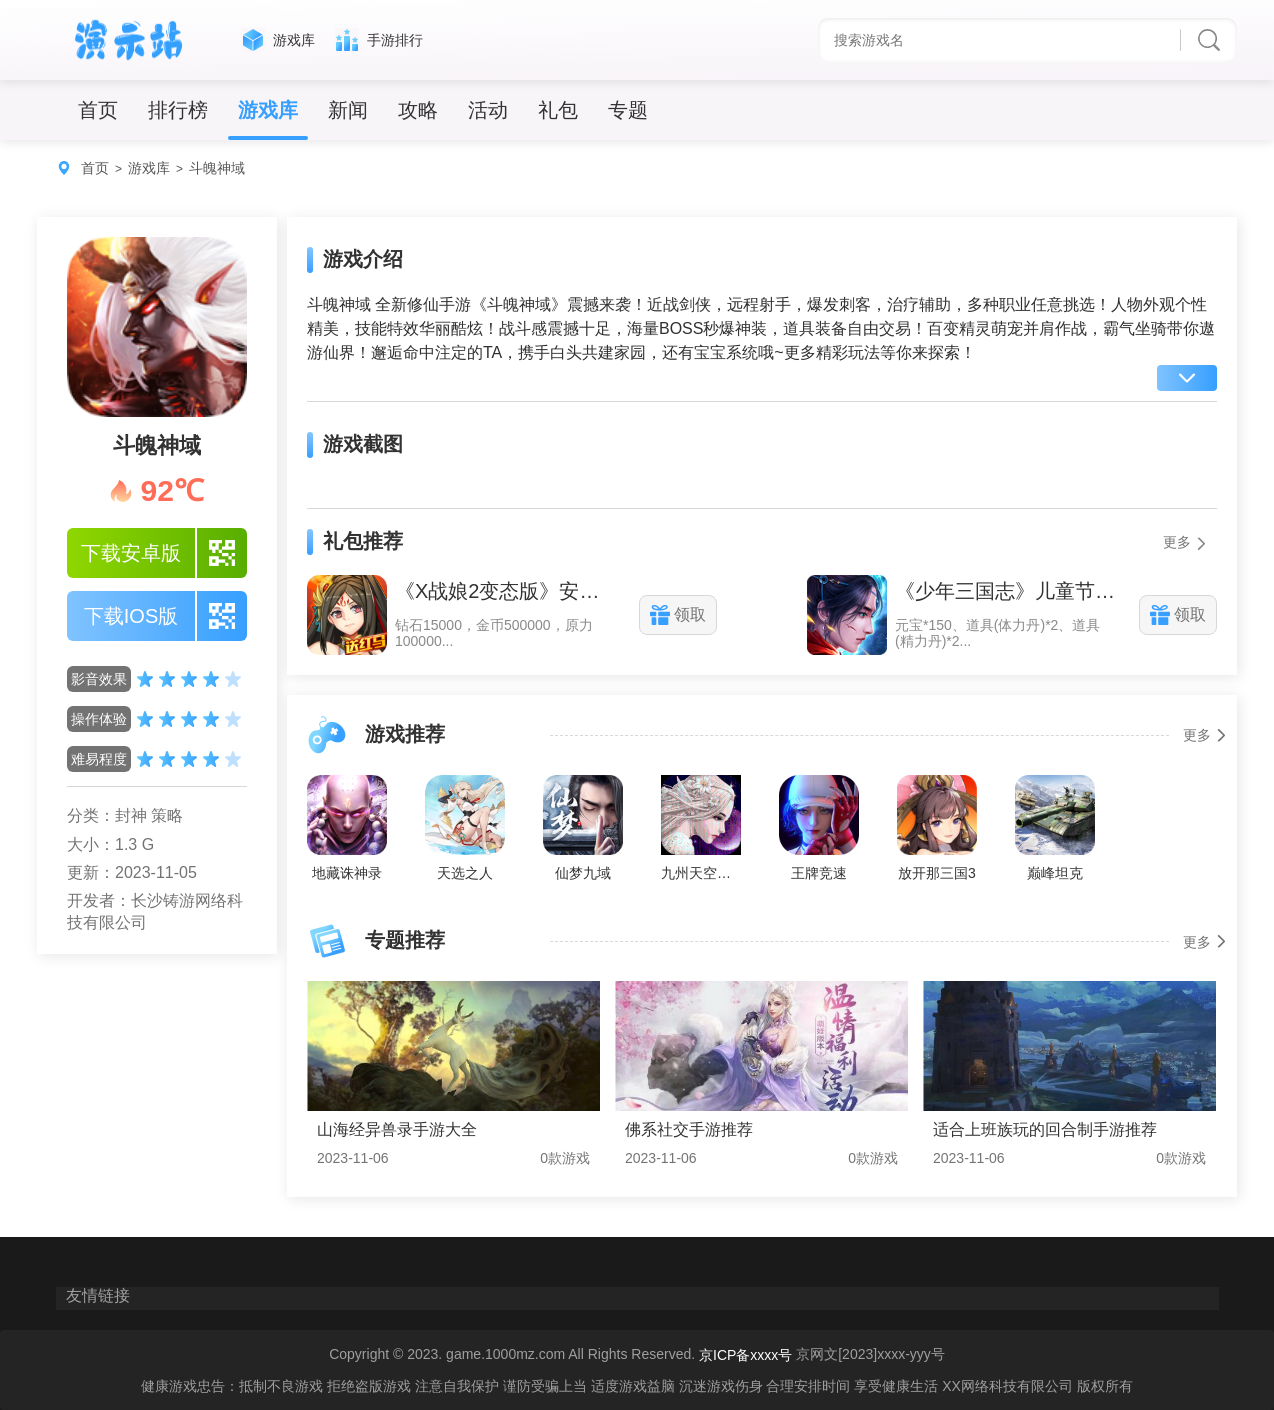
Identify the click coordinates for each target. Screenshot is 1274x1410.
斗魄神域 (217, 168)
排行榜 (178, 110)
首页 (98, 110)
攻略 (418, 110)
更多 (1185, 542)
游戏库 (268, 110)
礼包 (558, 110)
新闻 (348, 110)
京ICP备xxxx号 (745, 1356)
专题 (628, 110)
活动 (488, 110)
